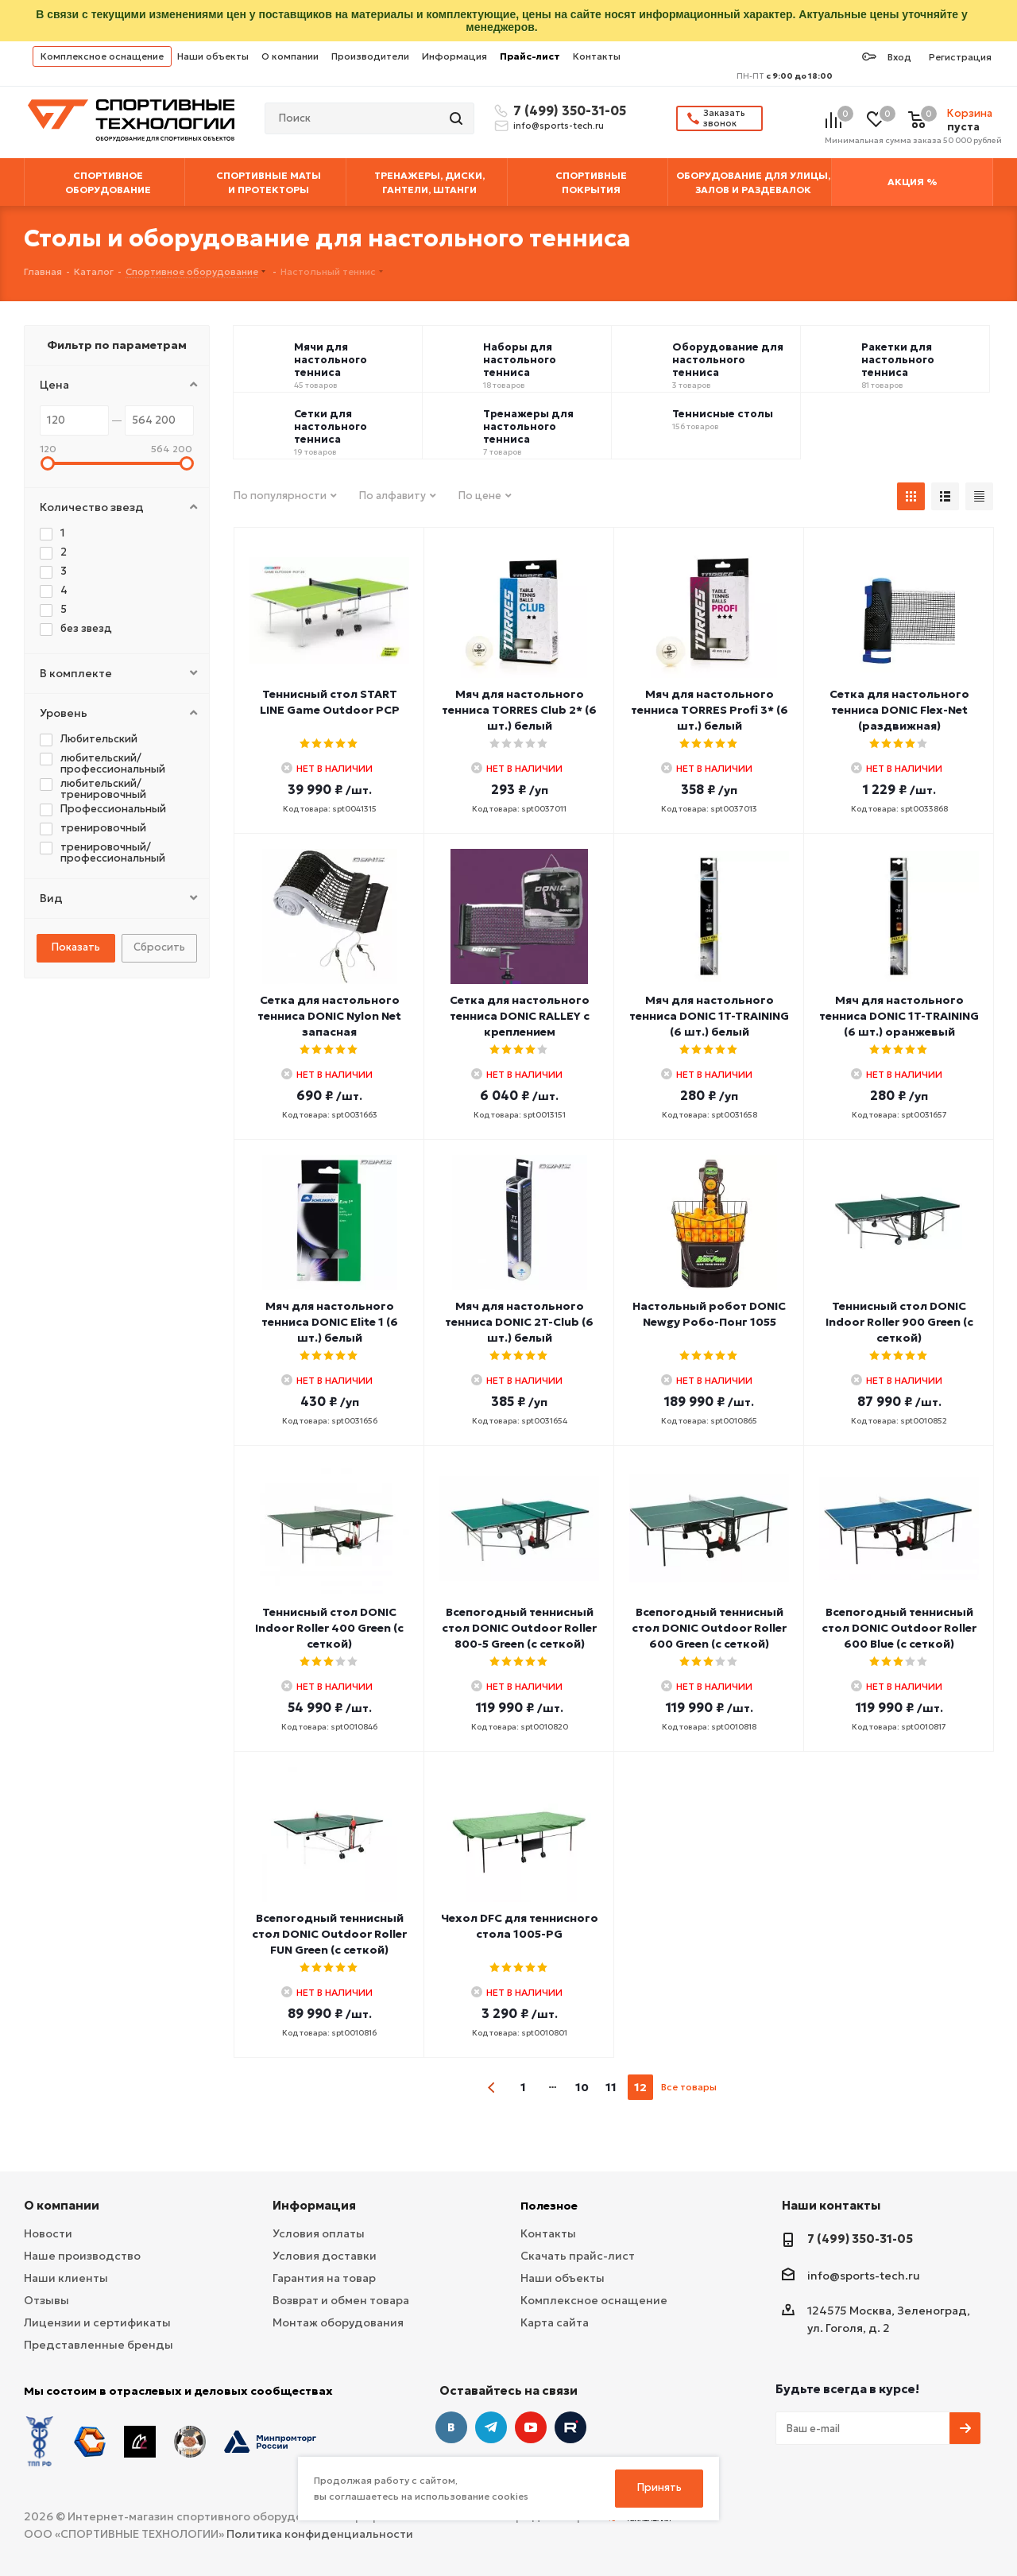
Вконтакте (451, 2427)
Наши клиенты (66, 2278)
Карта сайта (554, 2322)
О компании (290, 56)
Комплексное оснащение (102, 56)
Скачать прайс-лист (577, 2256)
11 (611, 2087)
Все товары (689, 2087)
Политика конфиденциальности (319, 2534)
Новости (48, 2233)
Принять (659, 2487)
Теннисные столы (722, 414)
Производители (370, 56)
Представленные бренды (98, 2345)
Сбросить (159, 947)
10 (582, 2087)
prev (492, 2087)
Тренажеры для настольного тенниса (528, 427)
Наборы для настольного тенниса (519, 360)
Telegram (491, 2427)
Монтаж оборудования (338, 2322)
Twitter (570, 2427)
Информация (454, 56)
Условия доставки (325, 2256)
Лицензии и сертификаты (97, 2322)
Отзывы (46, 2300)
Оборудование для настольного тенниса (727, 360)
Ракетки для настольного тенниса (897, 360)
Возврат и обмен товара (341, 2300)
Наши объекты (213, 56)
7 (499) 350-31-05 (567, 110)
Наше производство (82, 2256)
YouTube (531, 2427)
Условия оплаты (319, 2233)
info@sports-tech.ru (558, 125)
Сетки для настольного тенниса (330, 427)
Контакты (597, 56)
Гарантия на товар (324, 2278)
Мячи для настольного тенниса (330, 360)
